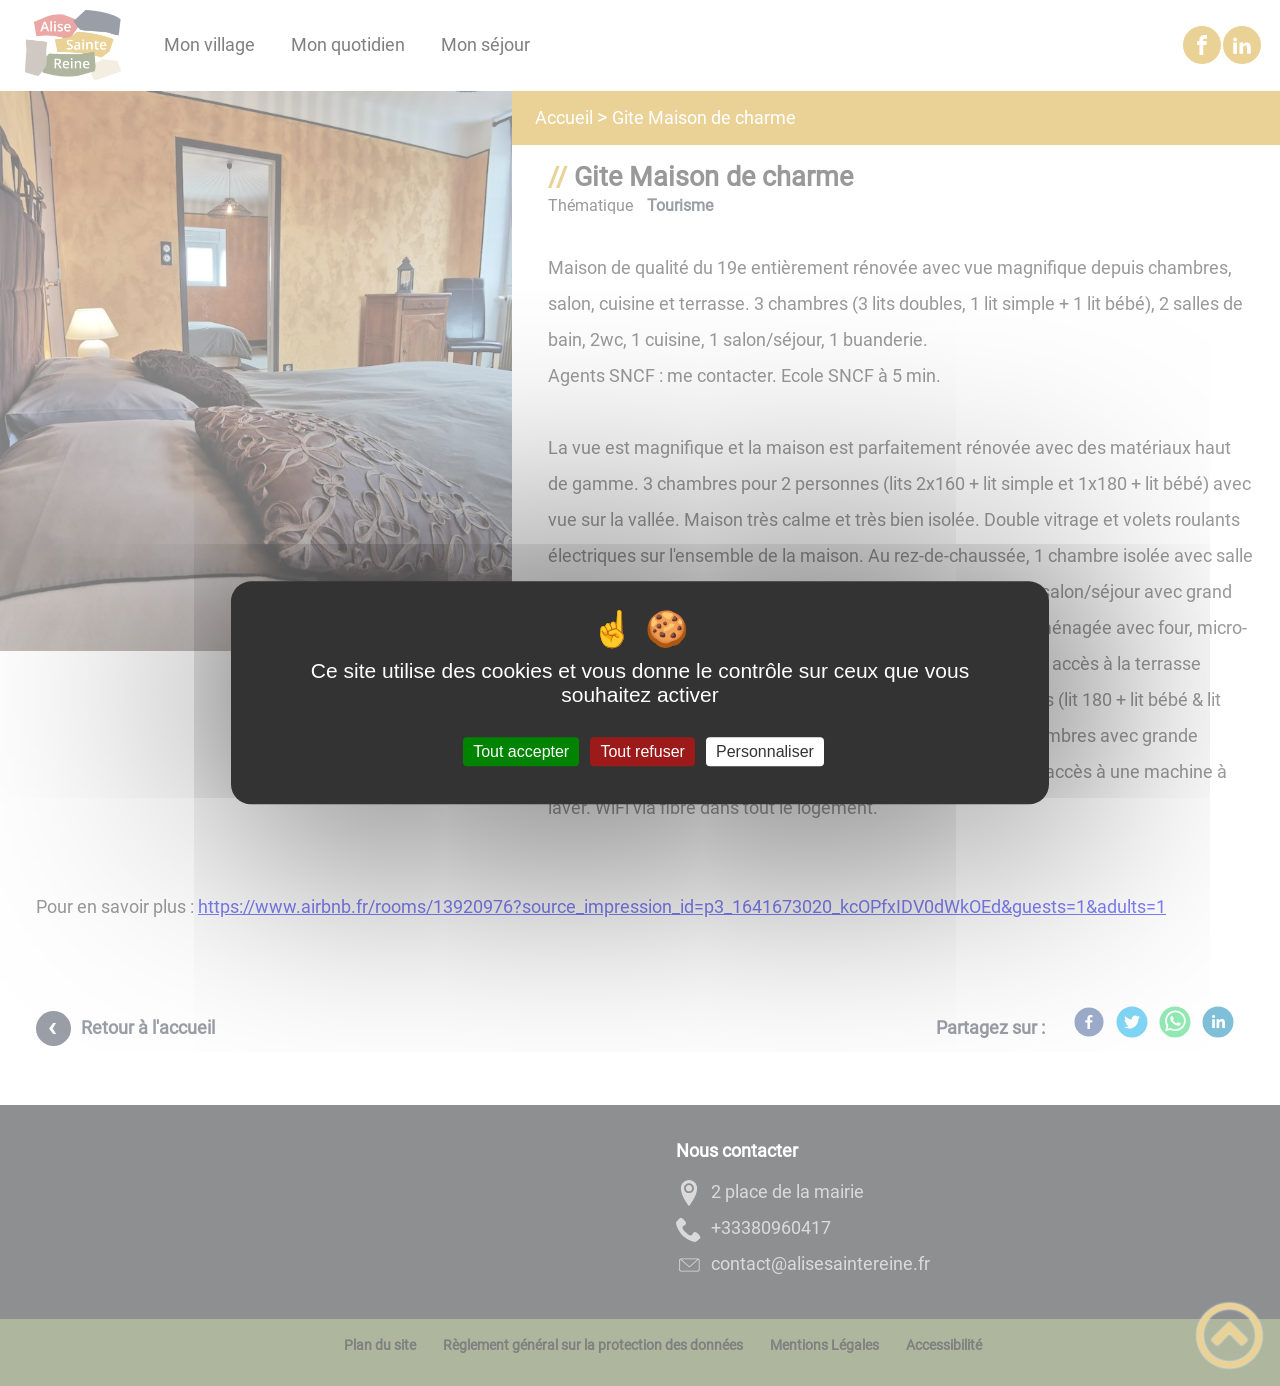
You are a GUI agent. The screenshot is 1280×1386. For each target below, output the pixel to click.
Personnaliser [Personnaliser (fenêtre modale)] (765, 751)
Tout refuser (642, 751)
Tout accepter (521, 751)
